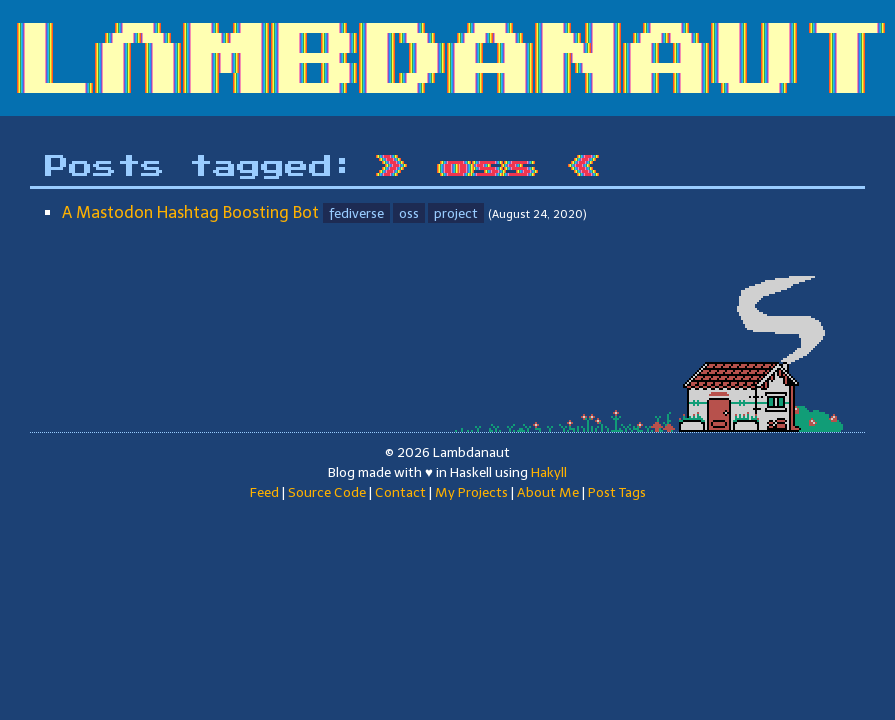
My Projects (471, 492)
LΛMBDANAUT (455, 63)
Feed (264, 492)
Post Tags (617, 492)
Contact (400, 492)
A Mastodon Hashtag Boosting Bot (190, 212)
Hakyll (549, 472)
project (456, 213)
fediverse (356, 213)
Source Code (327, 492)
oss (409, 213)
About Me (548, 492)
